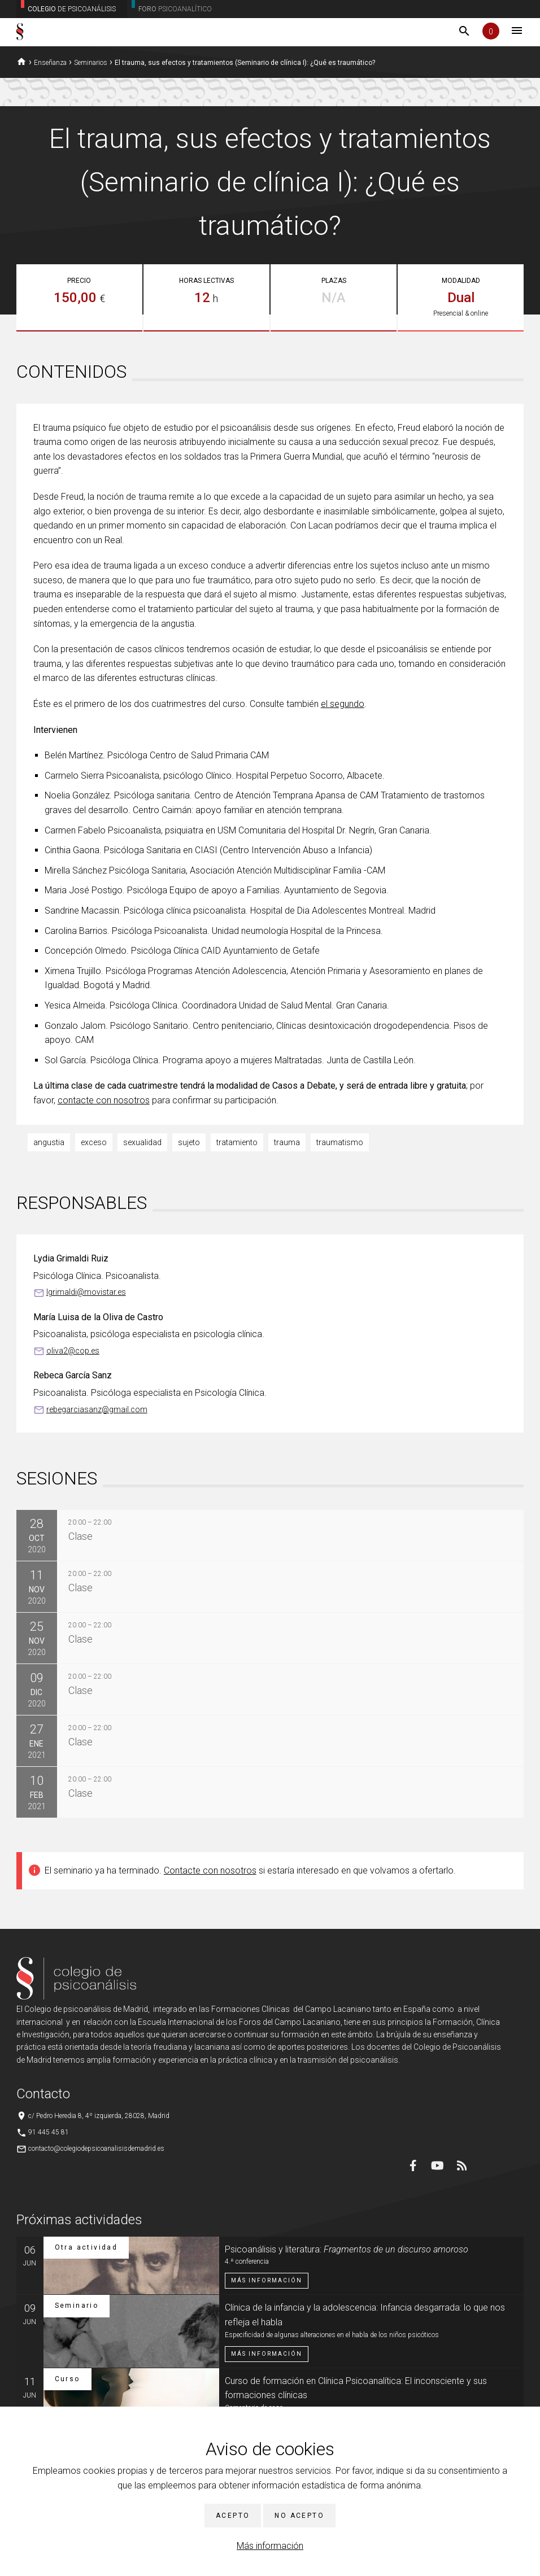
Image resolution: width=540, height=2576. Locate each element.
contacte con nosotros (104, 1100)
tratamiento (237, 1142)
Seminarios (90, 63)
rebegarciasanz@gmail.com (96, 1409)
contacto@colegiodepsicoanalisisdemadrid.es (96, 2149)
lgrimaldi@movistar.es (86, 1291)
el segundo (342, 703)
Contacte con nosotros (210, 1870)
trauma (287, 1142)
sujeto (189, 1142)
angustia (48, 1142)
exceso (94, 1142)
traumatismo (339, 1142)
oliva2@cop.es (72, 1350)
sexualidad (142, 1142)
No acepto (299, 2516)
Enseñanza (50, 63)
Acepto (233, 2516)
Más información (270, 2545)
